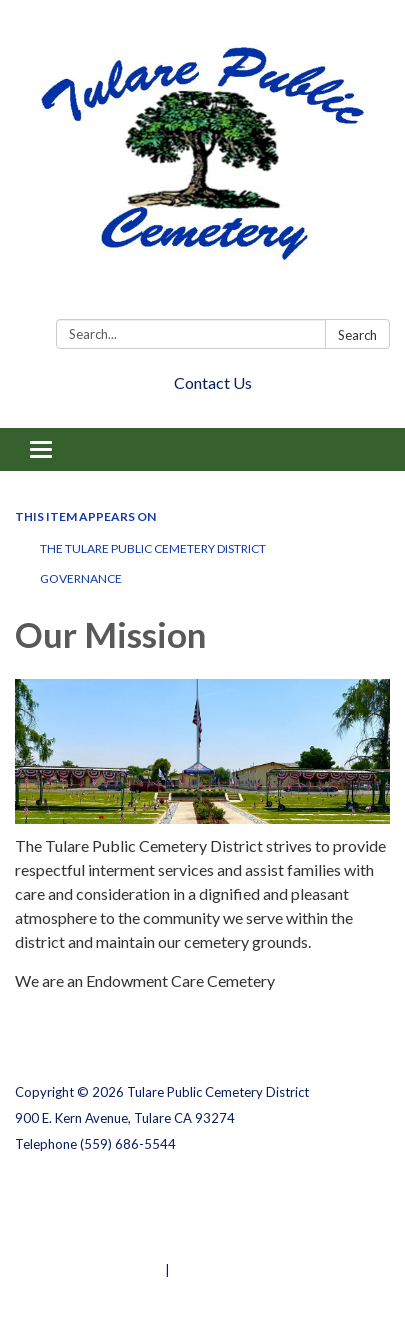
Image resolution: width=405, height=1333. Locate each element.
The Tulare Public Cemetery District (154, 548)
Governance (81, 578)
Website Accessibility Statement (120, 1244)
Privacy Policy (58, 1192)
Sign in (194, 1270)
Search (357, 335)
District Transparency (85, 1218)
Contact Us (213, 382)
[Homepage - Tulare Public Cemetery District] (202, 163)
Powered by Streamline (88, 1270)
